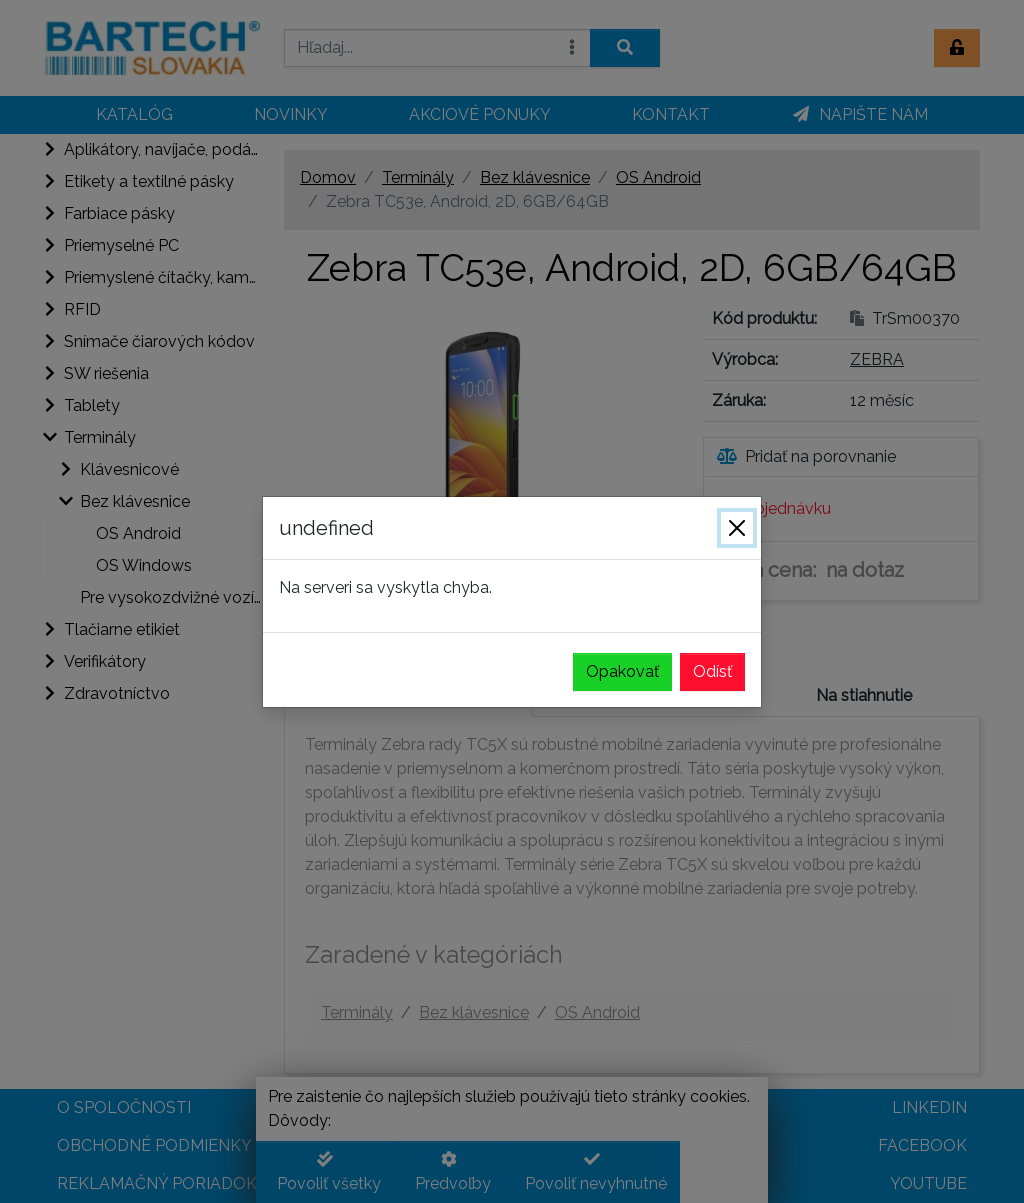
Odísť (712, 671)
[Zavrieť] (737, 528)
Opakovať (622, 671)
